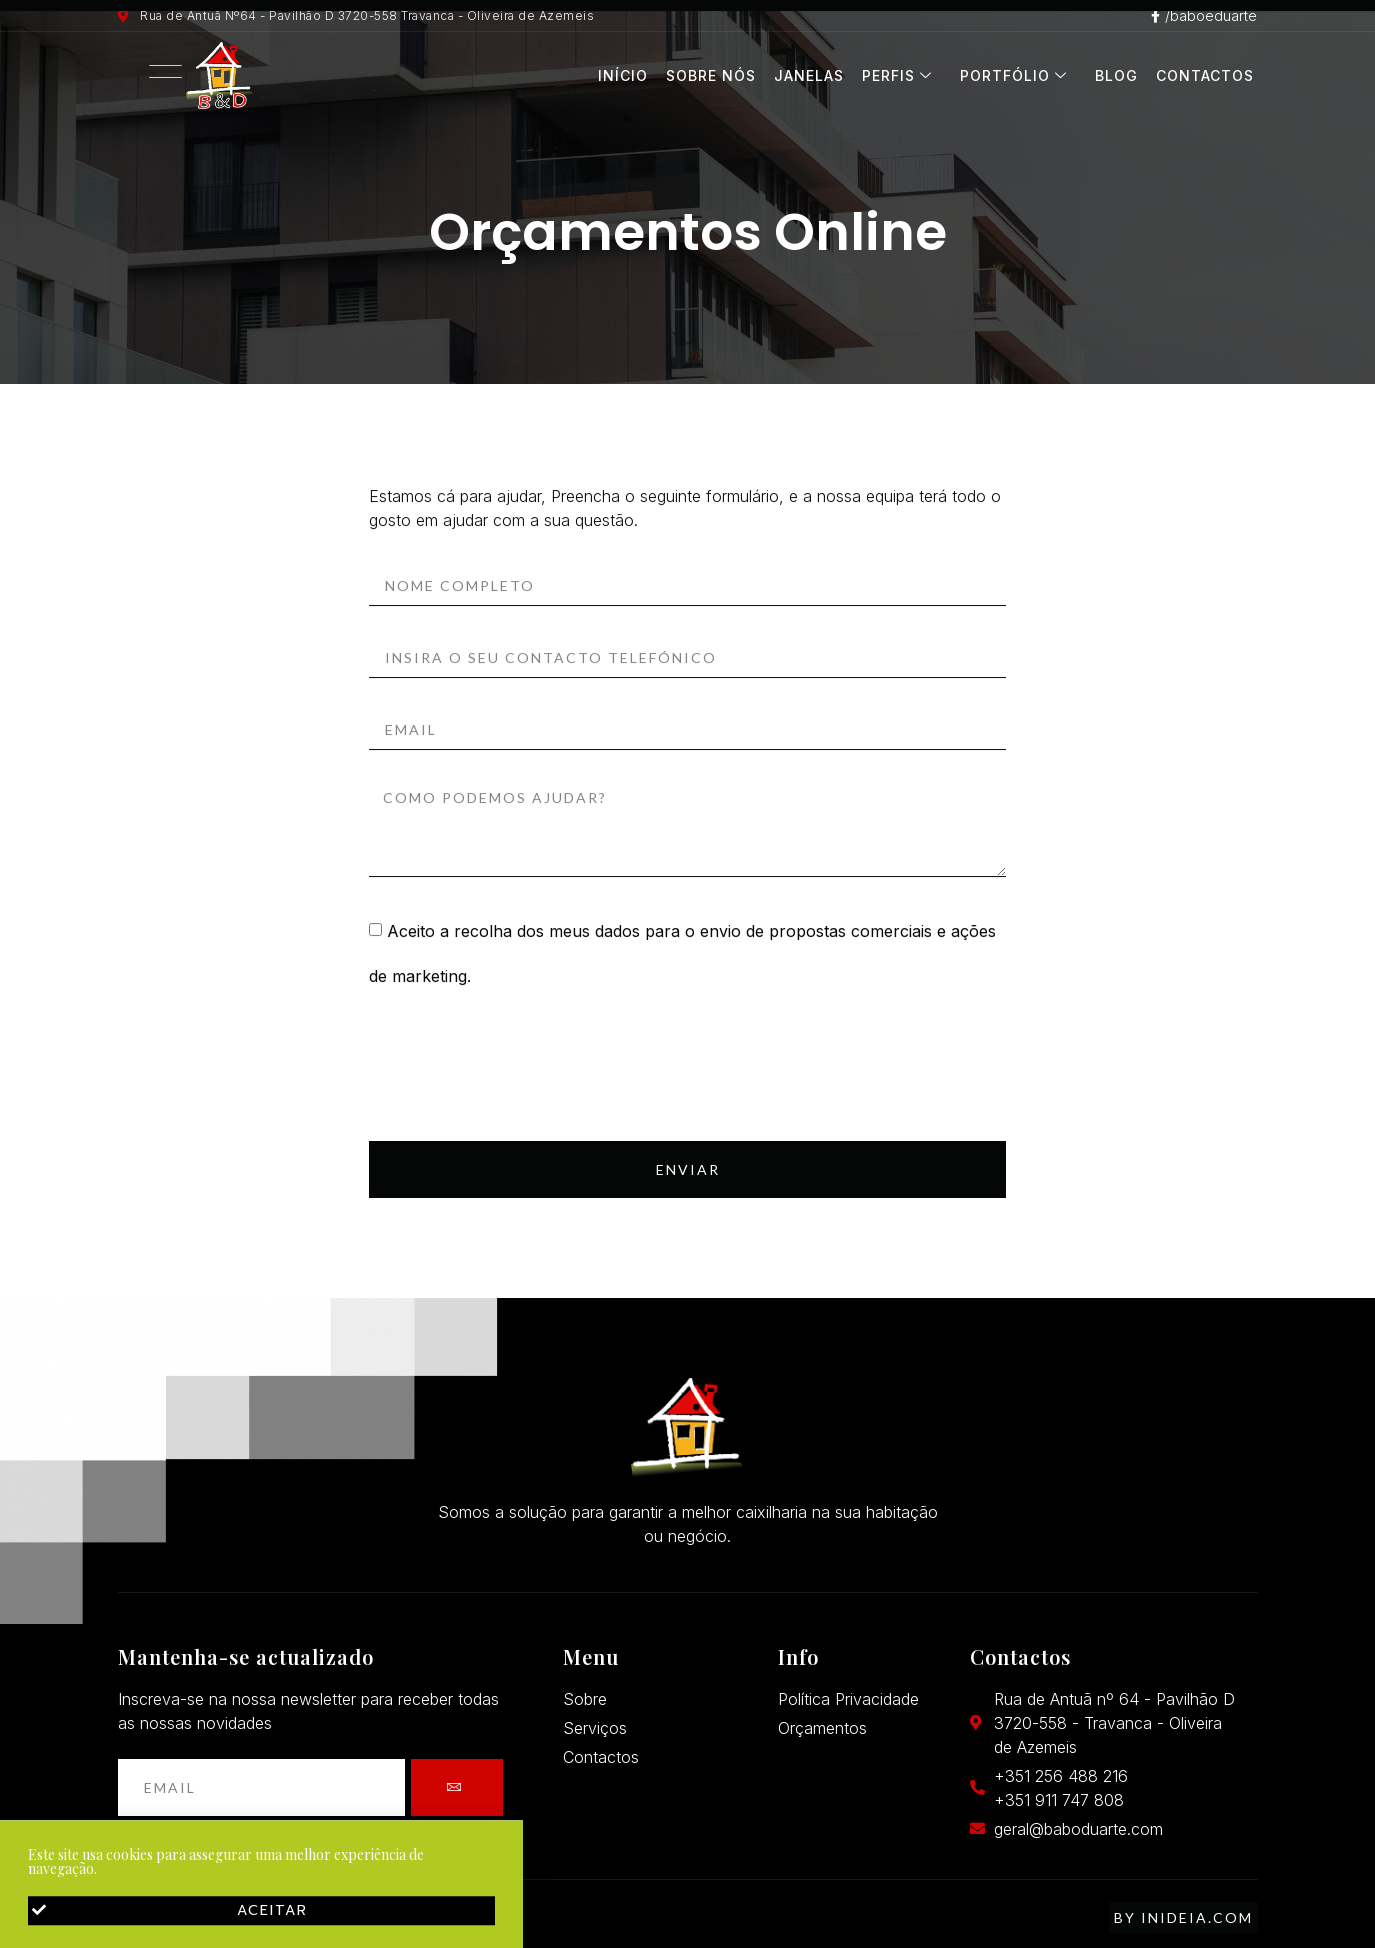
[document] (687, 974)
